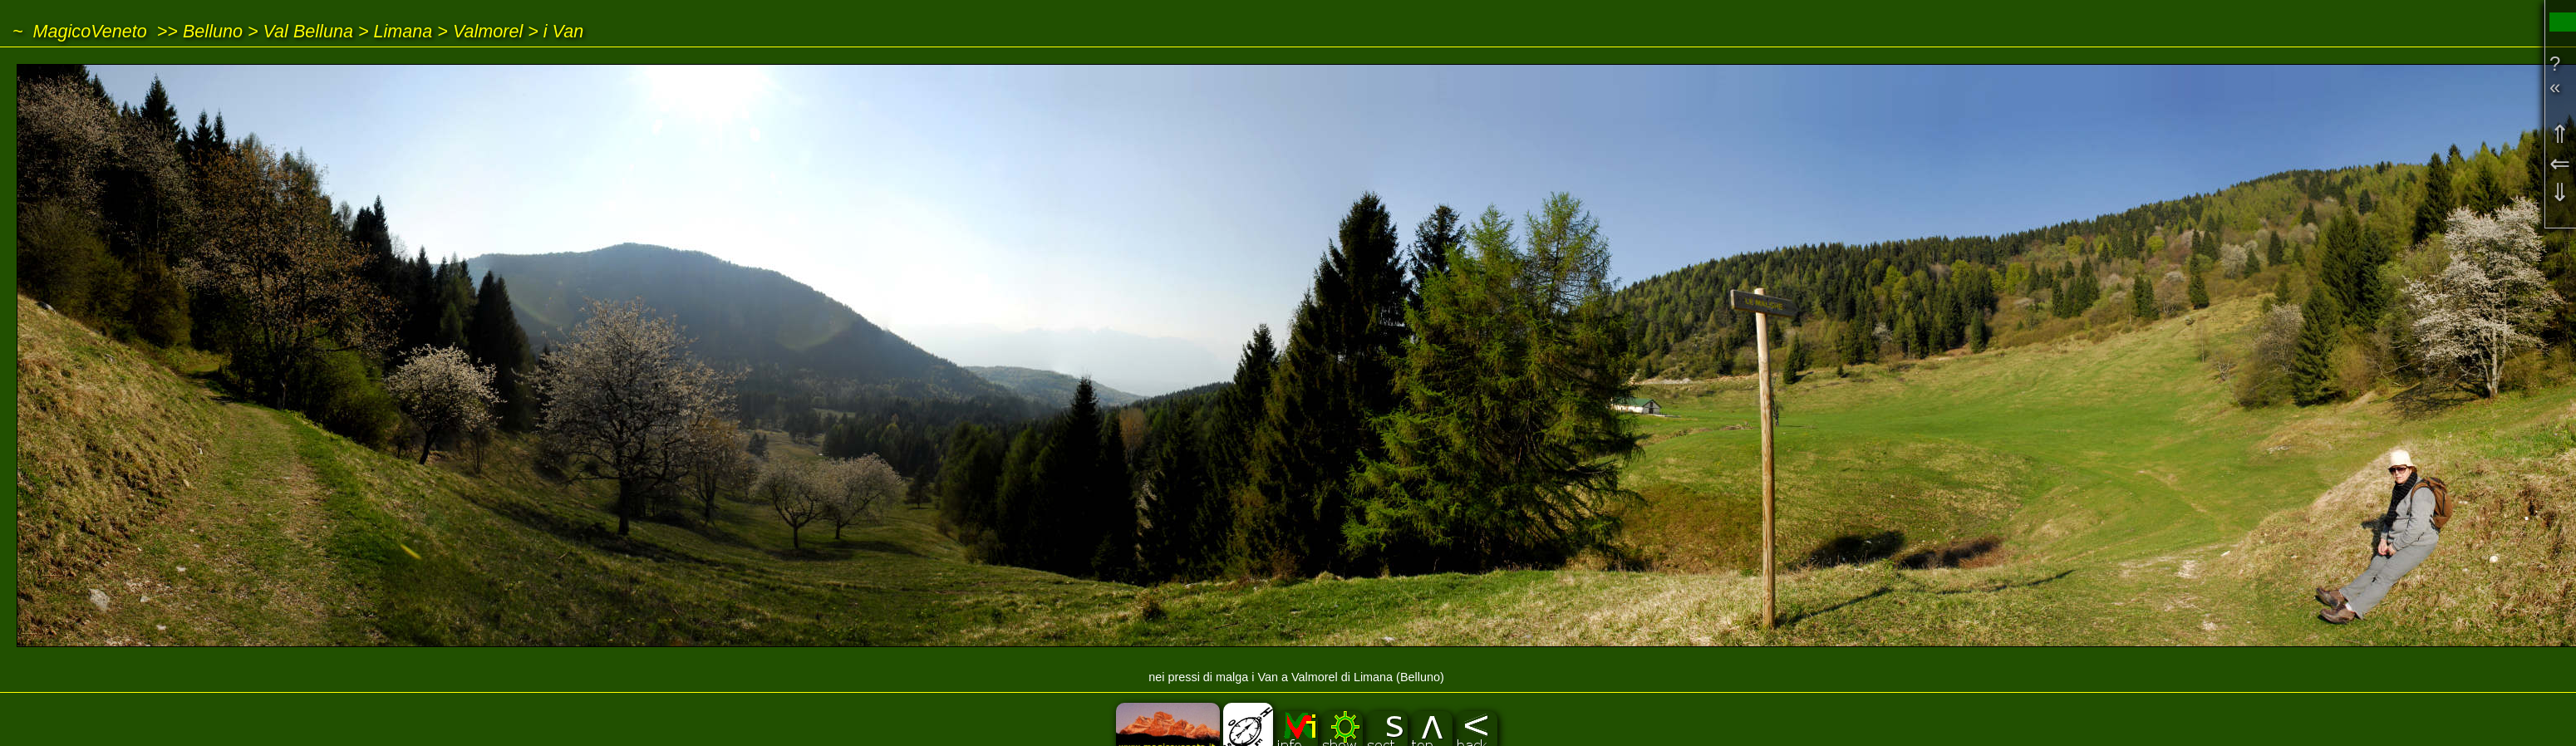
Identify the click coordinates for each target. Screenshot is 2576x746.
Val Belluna (308, 31)
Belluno (213, 31)
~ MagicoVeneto (79, 31)
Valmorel (488, 31)
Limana (403, 31)
